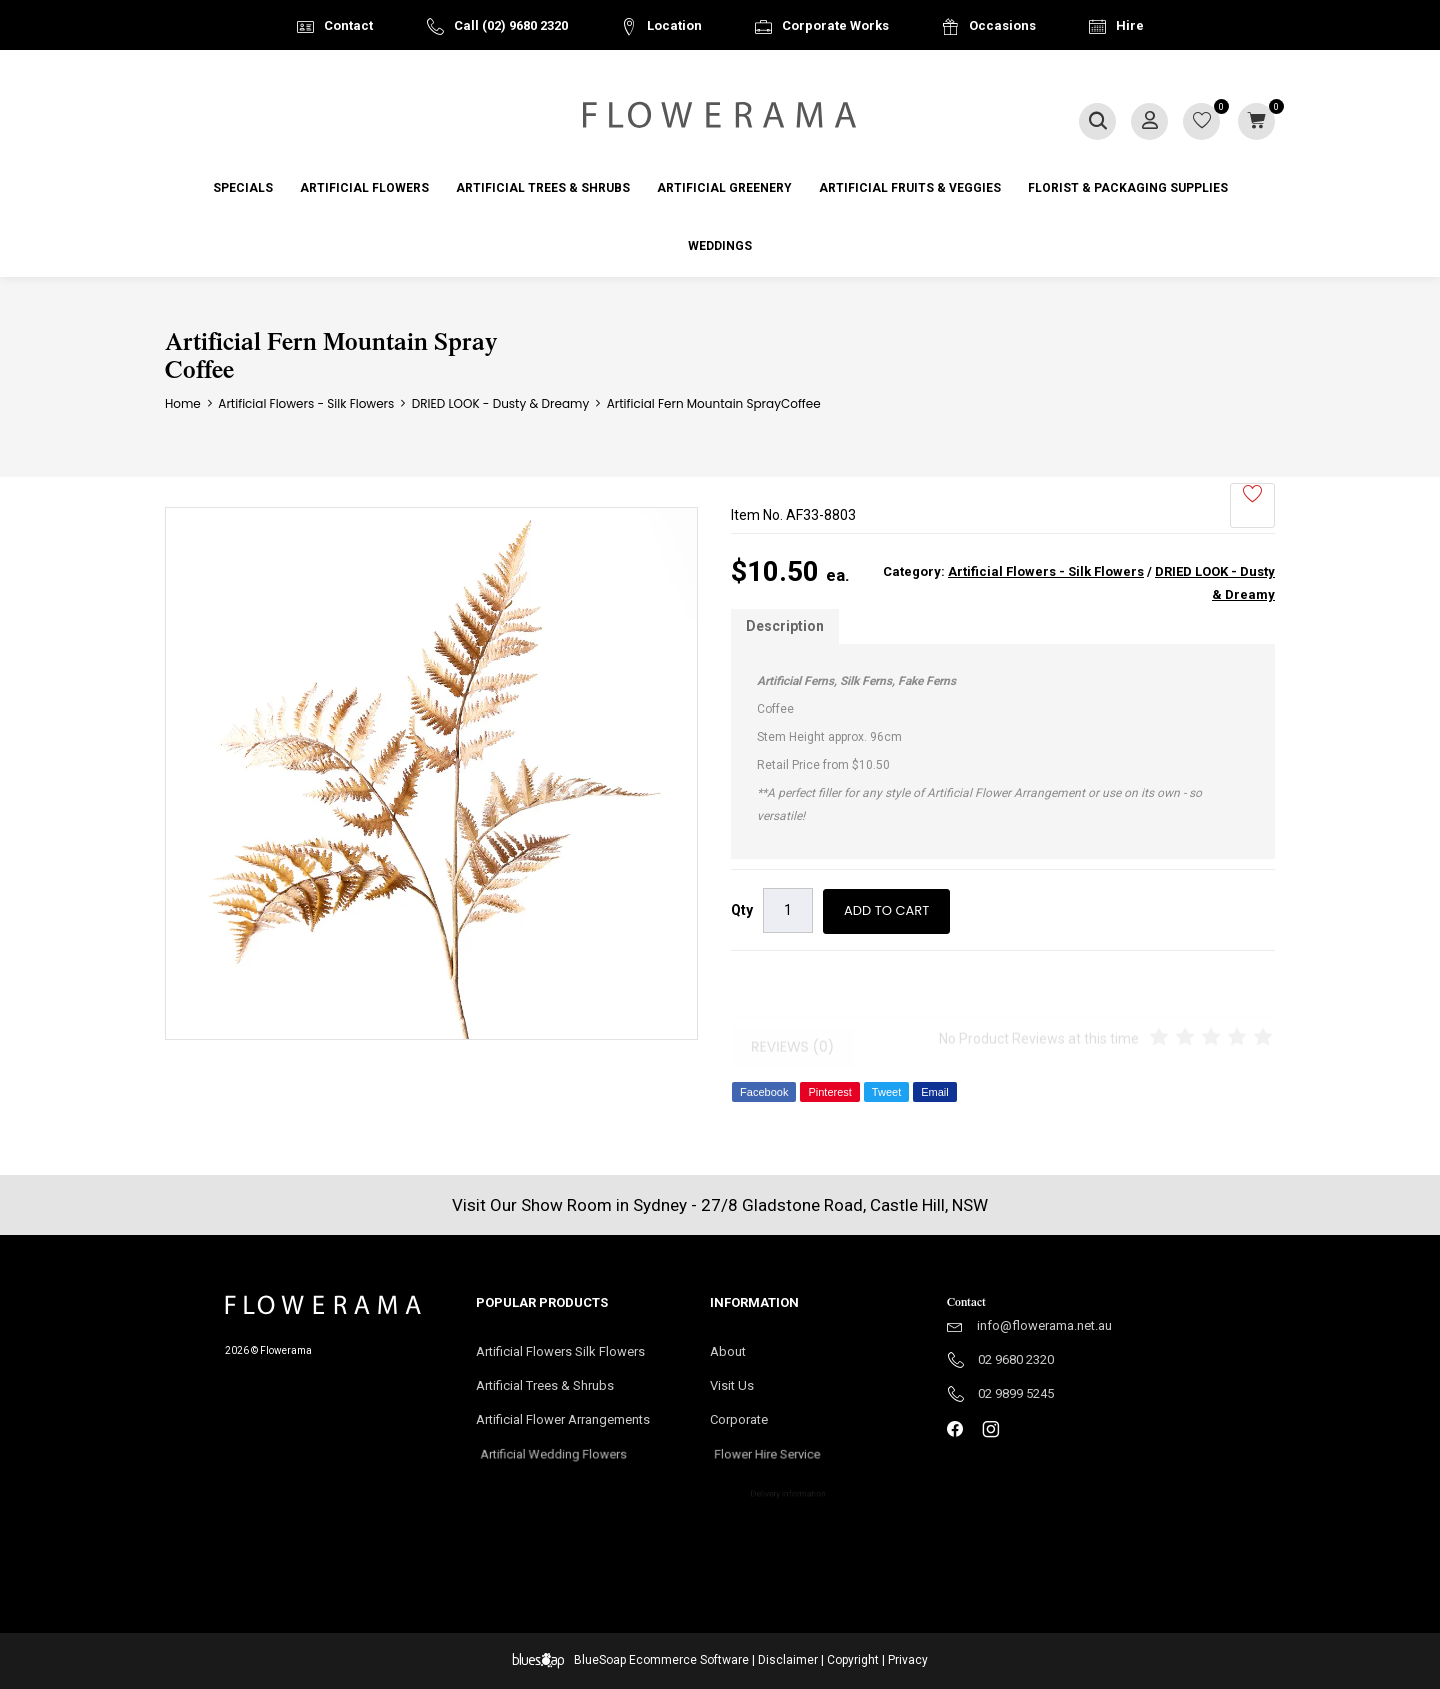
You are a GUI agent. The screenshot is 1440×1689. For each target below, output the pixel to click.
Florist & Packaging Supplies (1128, 188)
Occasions (1002, 25)
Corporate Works (835, 25)
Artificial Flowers (364, 188)
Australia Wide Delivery (735, 76)
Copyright (853, 1660)
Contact (348, 25)
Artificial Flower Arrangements (573, 1426)
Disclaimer (788, 1660)
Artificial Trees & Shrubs (543, 188)
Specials (243, 188)
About (728, 1351)
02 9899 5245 (1016, 1393)
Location (674, 25)
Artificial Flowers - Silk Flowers (1046, 571)
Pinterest (829, 1092)
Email (935, 1092)
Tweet (886, 1092)
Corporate (770, 1426)
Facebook (764, 1092)
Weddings (720, 246)
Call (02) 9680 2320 (511, 25)
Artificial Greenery (724, 188)
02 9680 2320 (1016, 1359)
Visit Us (741, 1387)
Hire (1130, 25)
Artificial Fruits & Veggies (910, 188)
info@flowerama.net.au (1044, 1325)
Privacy (908, 1660)
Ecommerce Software (689, 1660)
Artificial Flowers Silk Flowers (560, 1351)
